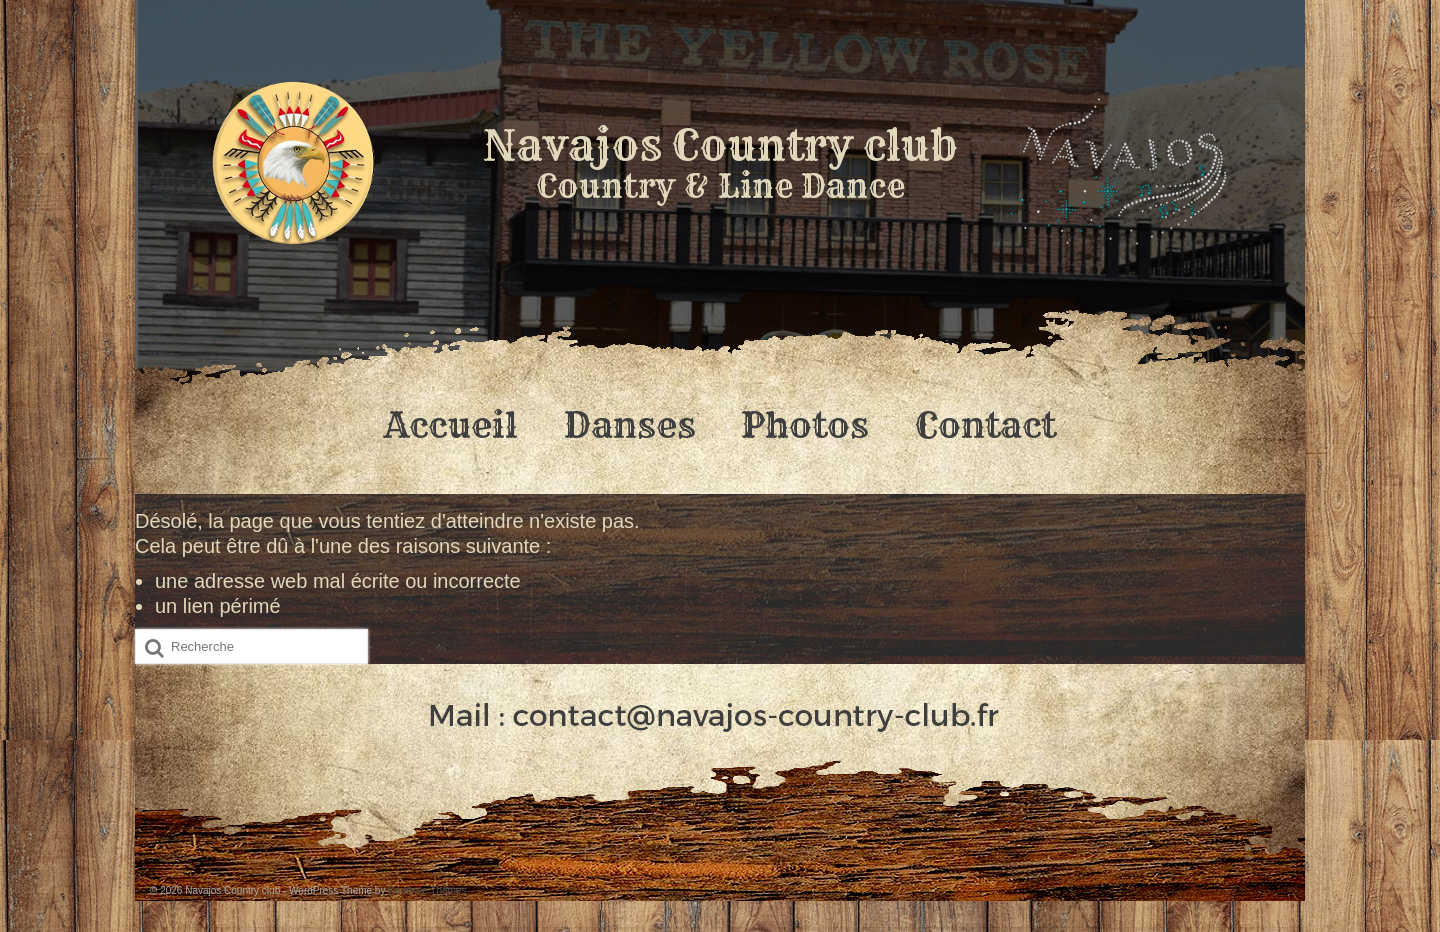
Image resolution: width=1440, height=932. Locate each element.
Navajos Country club (720, 145)
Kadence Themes (427, 890)
